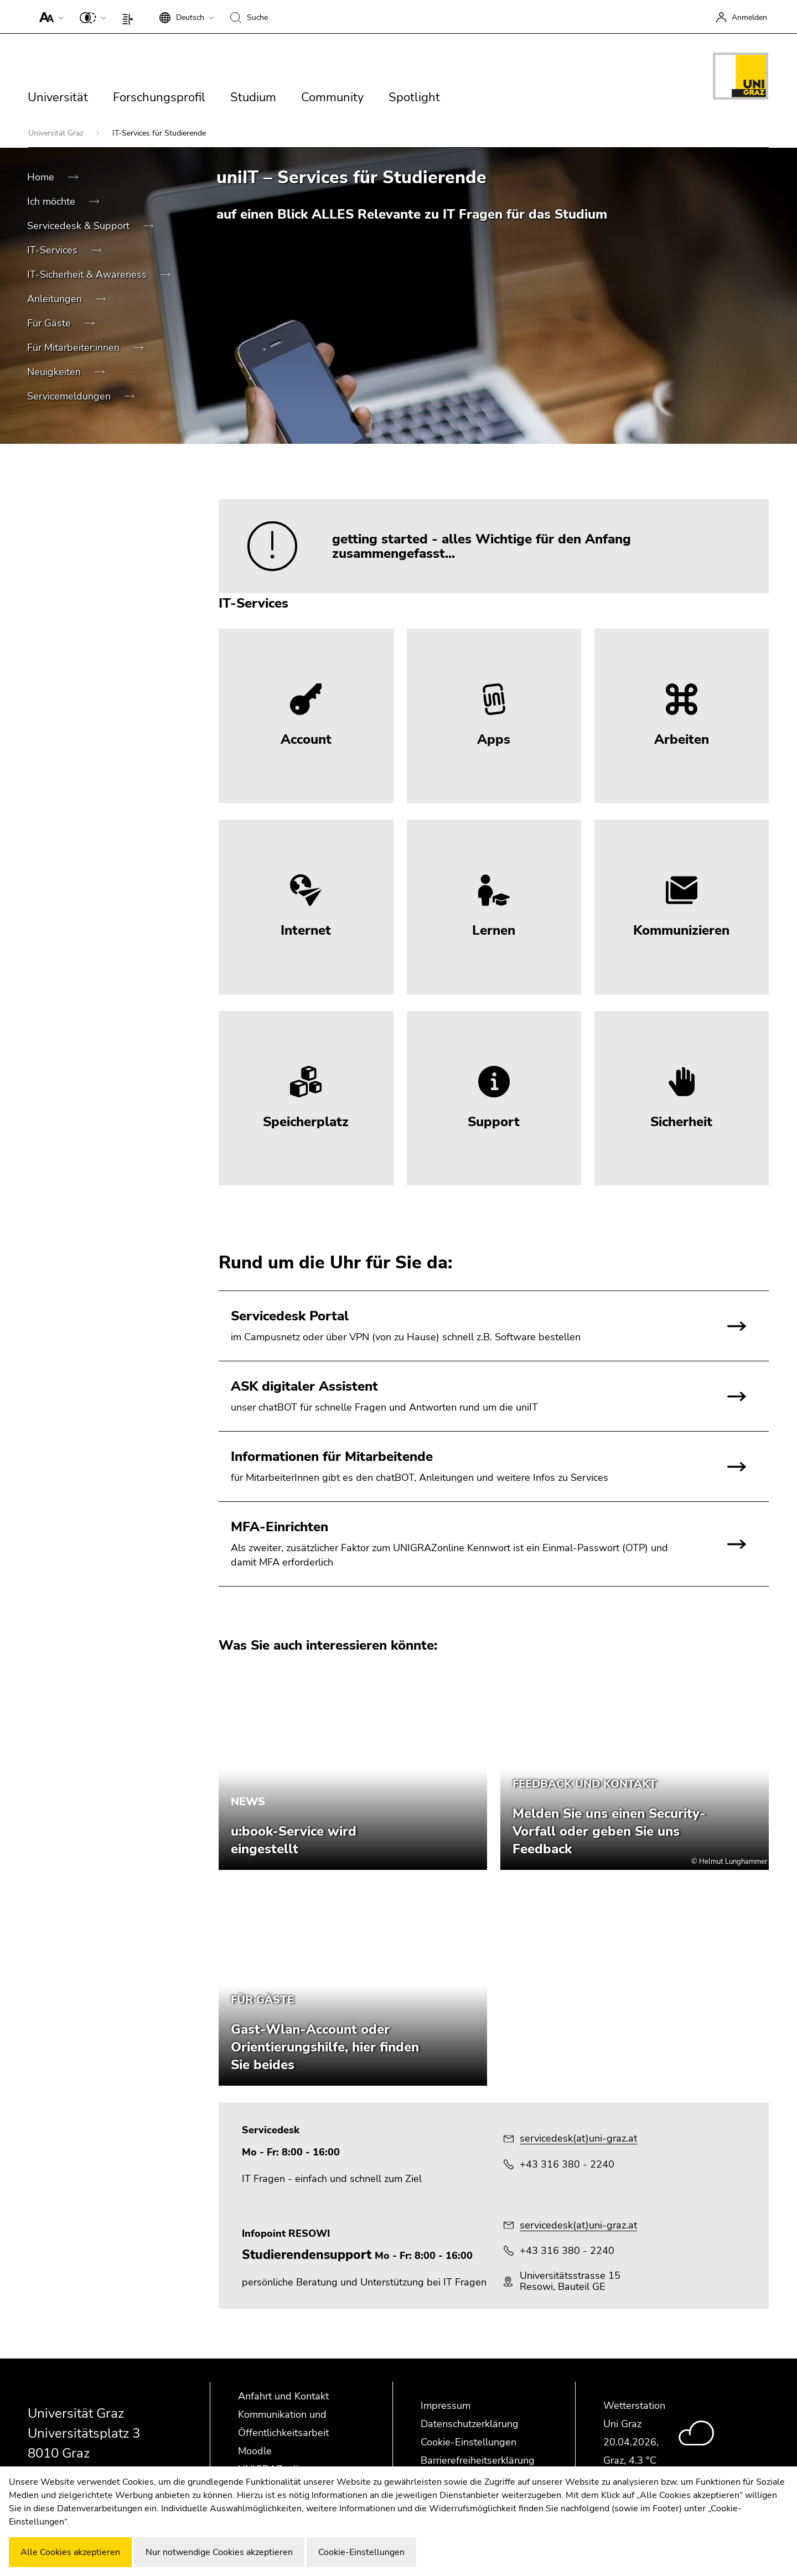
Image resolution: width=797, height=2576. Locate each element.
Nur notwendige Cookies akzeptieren (219, 2552)
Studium (253, 97)
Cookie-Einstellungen (468, 2442)
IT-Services (53, 250)
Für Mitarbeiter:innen (74, 347)
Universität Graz (56, 133)
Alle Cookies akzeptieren (70, 2552)
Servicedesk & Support (79, 225)
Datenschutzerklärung (470, 2423)
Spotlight (414, 97)
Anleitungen (56, 298)
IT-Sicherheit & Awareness (88, 274)
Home (42, 177)
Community (332, 97)
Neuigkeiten (55, 372)
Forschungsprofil (159, 97)
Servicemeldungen (70, 396)
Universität (58, 97)
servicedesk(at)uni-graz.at (578, 2138)
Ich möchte (52, 201)
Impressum (445, 2405)
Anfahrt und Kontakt (283, 2396)
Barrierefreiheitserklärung (478, 2460)
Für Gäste (50, 323)
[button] (49, 16)
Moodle (255, 2451)
